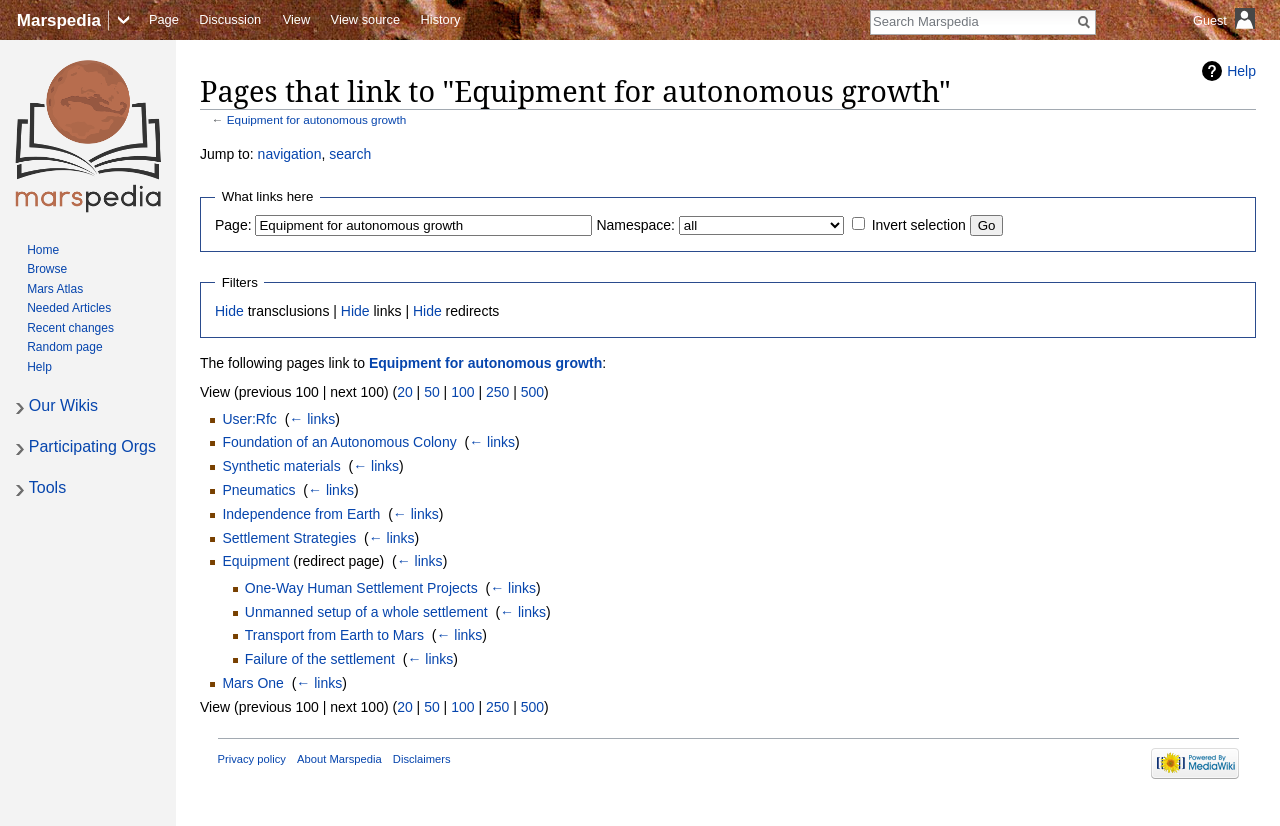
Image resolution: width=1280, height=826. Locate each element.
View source (365, 19)
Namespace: (635, 225)
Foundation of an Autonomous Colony (339, 442)
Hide (229, 311)
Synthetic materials (281, 466)
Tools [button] (47, 487)
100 (462, 392)
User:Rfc (249, 419)
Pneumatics (258, 490)
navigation (290, 154)
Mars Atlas (55, 289)
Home (43, 250)
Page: (233, 225)
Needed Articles (69, 308)
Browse (47, 269)
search (350, 154)
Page (164, 19)
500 (532, 392)
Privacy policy (252, 759)
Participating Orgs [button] (92, 446)
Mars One (252, 683)
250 (497, 392)
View (297, 19)
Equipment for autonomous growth (317, 119)
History (441, 19)
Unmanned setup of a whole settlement (366, 612)
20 (405, 392)
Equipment (255, 561)
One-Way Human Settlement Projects (361, 588)
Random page (64, 347)
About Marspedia (339, 759)
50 (432, 392)
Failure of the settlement (320, 659)
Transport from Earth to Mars (334, 635)
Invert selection (919, 225)
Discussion (230, 19)
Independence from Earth (301, 514)
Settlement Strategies (289, 538)
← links (312, 419)
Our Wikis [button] (63, 405)
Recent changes (70, 328)
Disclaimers (422, 759)
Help (1241, 71)
